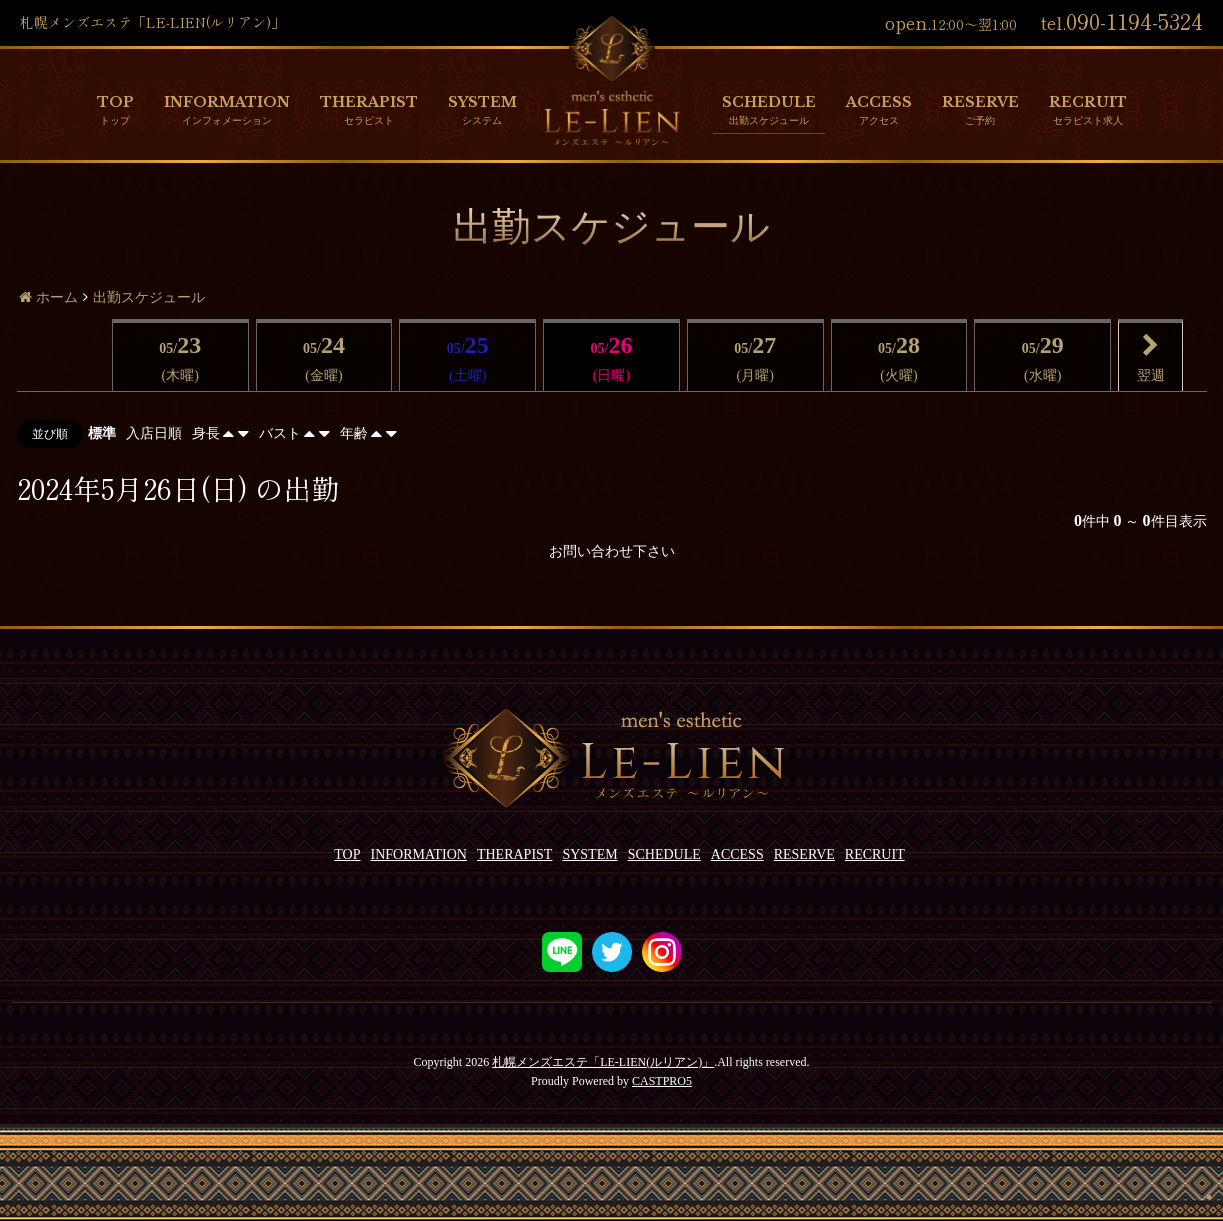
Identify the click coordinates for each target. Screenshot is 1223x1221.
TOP (115, 102)
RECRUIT (1088, 102)
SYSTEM (482, 102)
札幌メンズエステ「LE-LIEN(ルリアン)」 (603, 1062)
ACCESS (879, 102)
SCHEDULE (769, 102)
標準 (102, 433)
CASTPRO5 (662, 1081)
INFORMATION (227, 102)
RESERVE (980, 102)
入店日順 (154, 433)
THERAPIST (369, 102)
